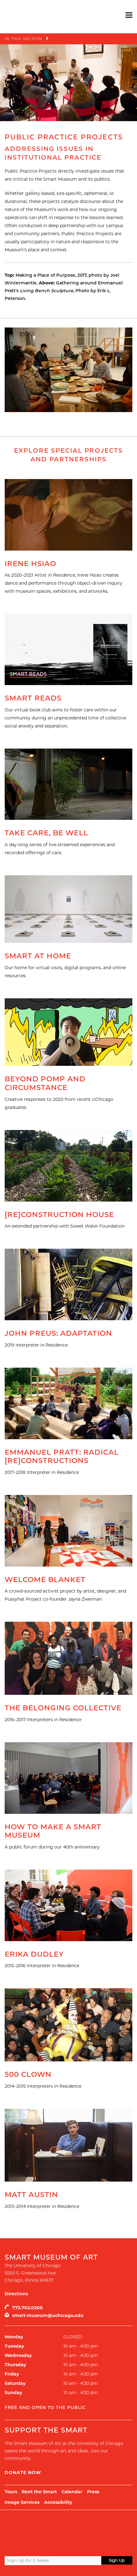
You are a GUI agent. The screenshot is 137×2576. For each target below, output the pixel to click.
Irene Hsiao (30, 563)
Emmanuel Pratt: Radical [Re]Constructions (62, 1456)
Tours (11, 2492)
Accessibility (58, 2502)
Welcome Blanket (45, 1579)
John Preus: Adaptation (58, 1333)
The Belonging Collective (63, 1707)
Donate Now (23, 2472)
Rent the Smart (39, 2492)
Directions (16, 2294)
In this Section (24, 39)
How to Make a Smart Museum (53, 1831)
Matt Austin (31, 2194)
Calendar (72, 2492)
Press (93, 2492)
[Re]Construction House (59, 1214)
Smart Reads (33, 698)
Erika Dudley (34, 1954)
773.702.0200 (27, 2307)
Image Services (22, 2502)
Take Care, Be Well (46, 833)
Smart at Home (38, 956)
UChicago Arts (64, 2525)
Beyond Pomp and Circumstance (45, 1083)
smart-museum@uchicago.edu (48, 2315)
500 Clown (28, 2074)
